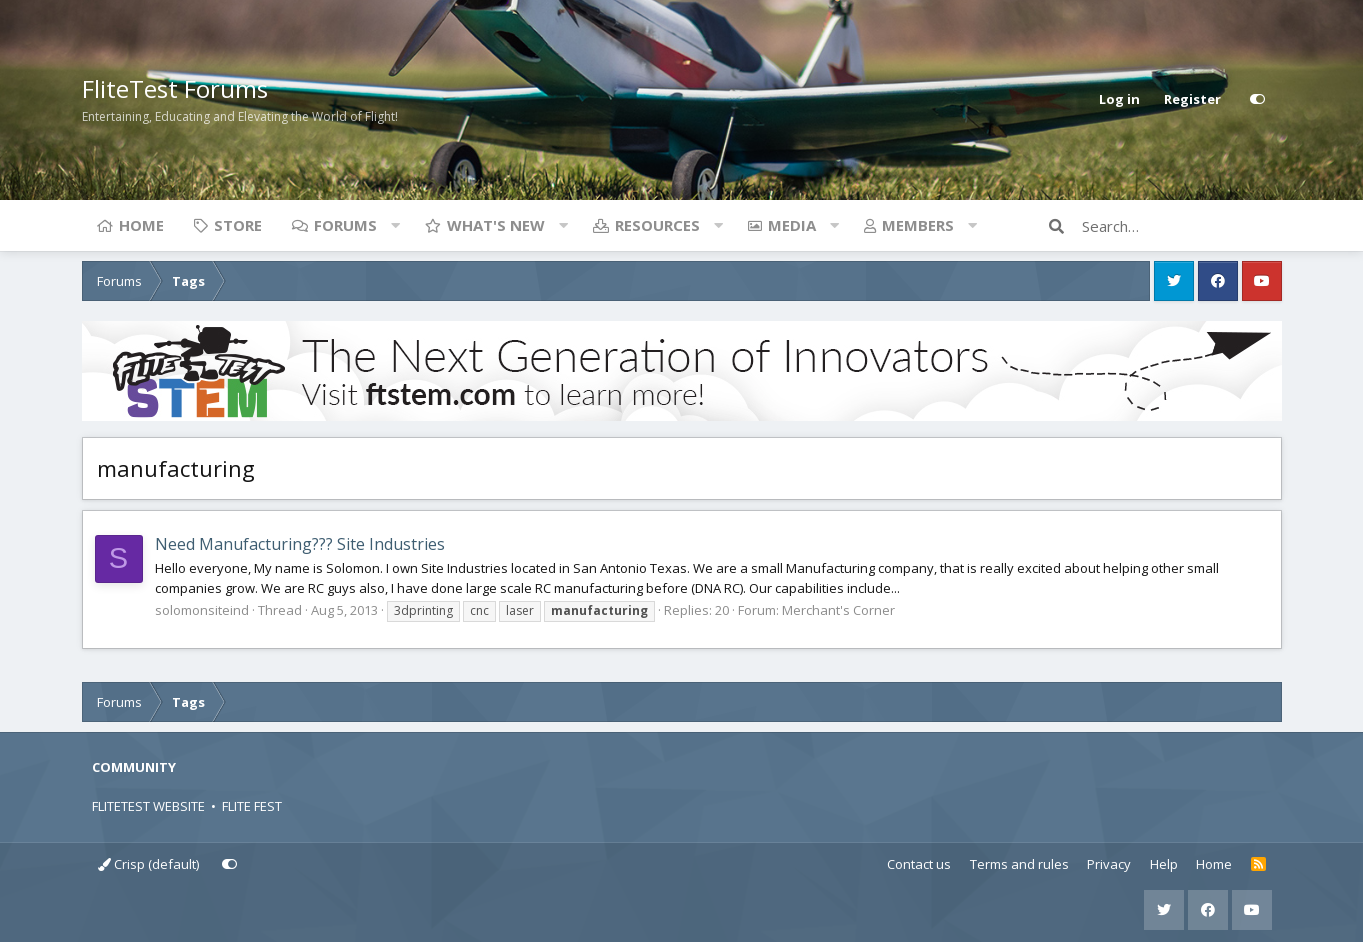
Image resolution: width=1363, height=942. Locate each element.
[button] (396, 225)
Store (238, 225)
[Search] (1182, 226)
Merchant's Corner (838, 610)
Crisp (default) (148, 864)
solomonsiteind (202, 610)
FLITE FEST (252, 806)
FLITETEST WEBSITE (148, 806)
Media (792, 225)
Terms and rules (1019, 864)
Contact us (919, 864)
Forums (345, 225)
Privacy (1109, 864)
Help (1164, 864)
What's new (496, 225)
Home (141, 225)
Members (918, 225)
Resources (657, 225)
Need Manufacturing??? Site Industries (300, 544)
